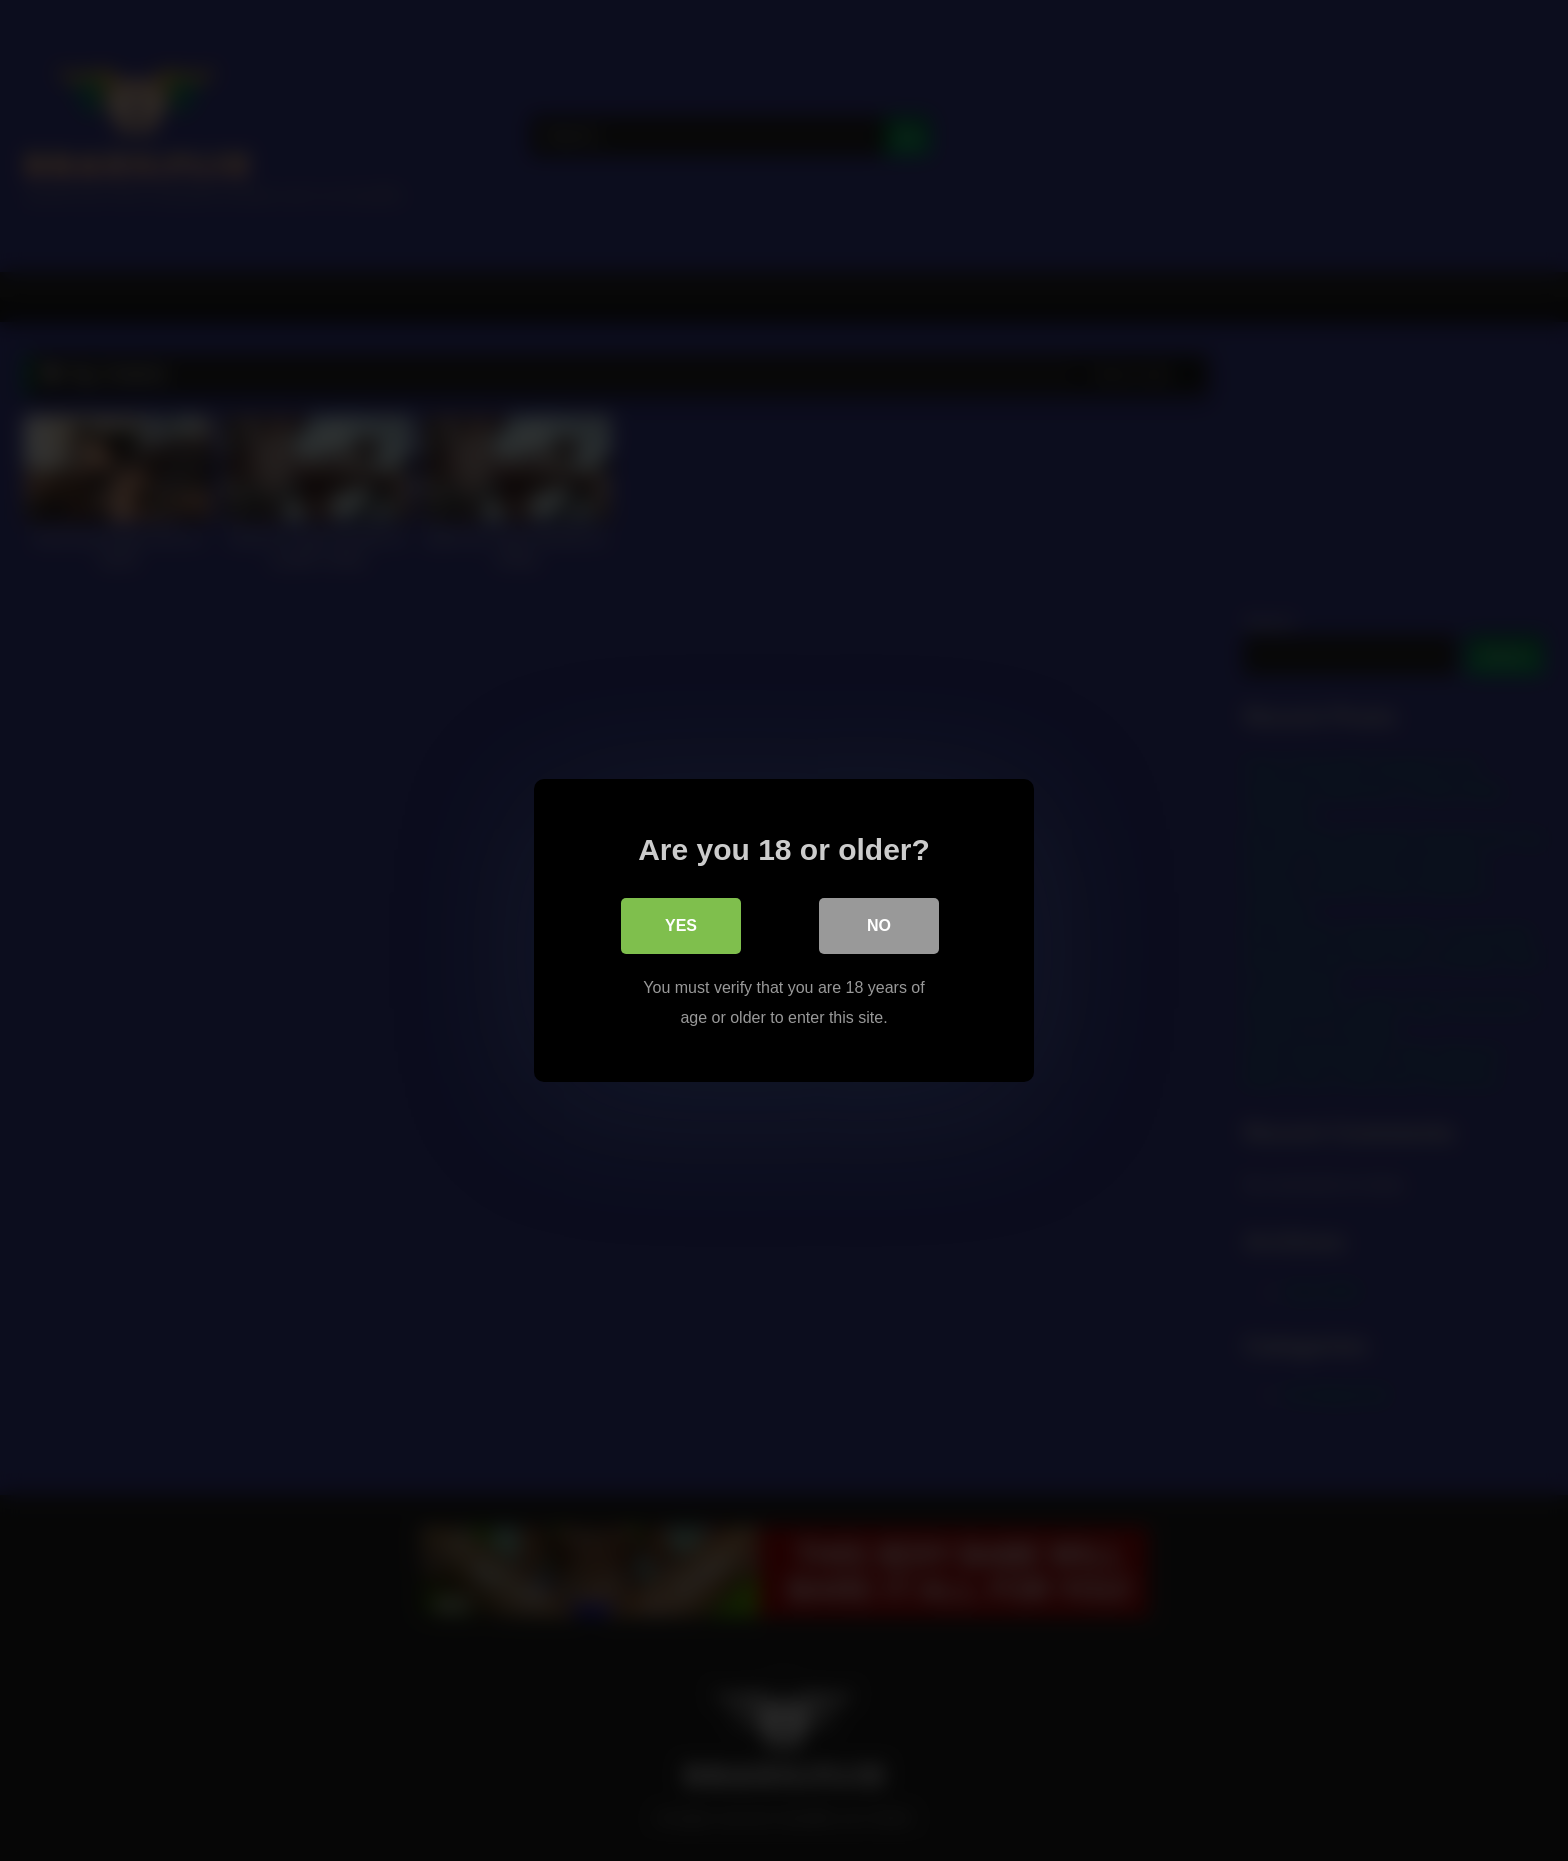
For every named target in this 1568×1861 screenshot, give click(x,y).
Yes (681, 925)
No (879, 925)
